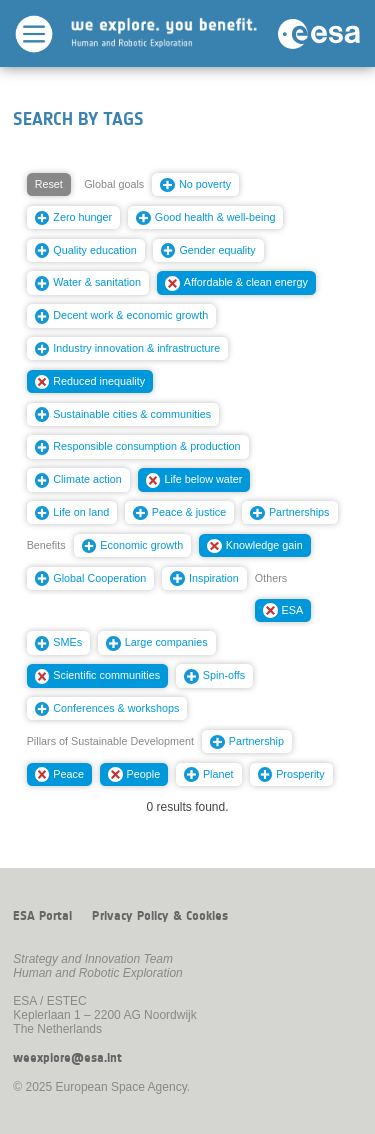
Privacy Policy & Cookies (160, 916)
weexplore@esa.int (67, 1058)
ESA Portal (42, 916)
